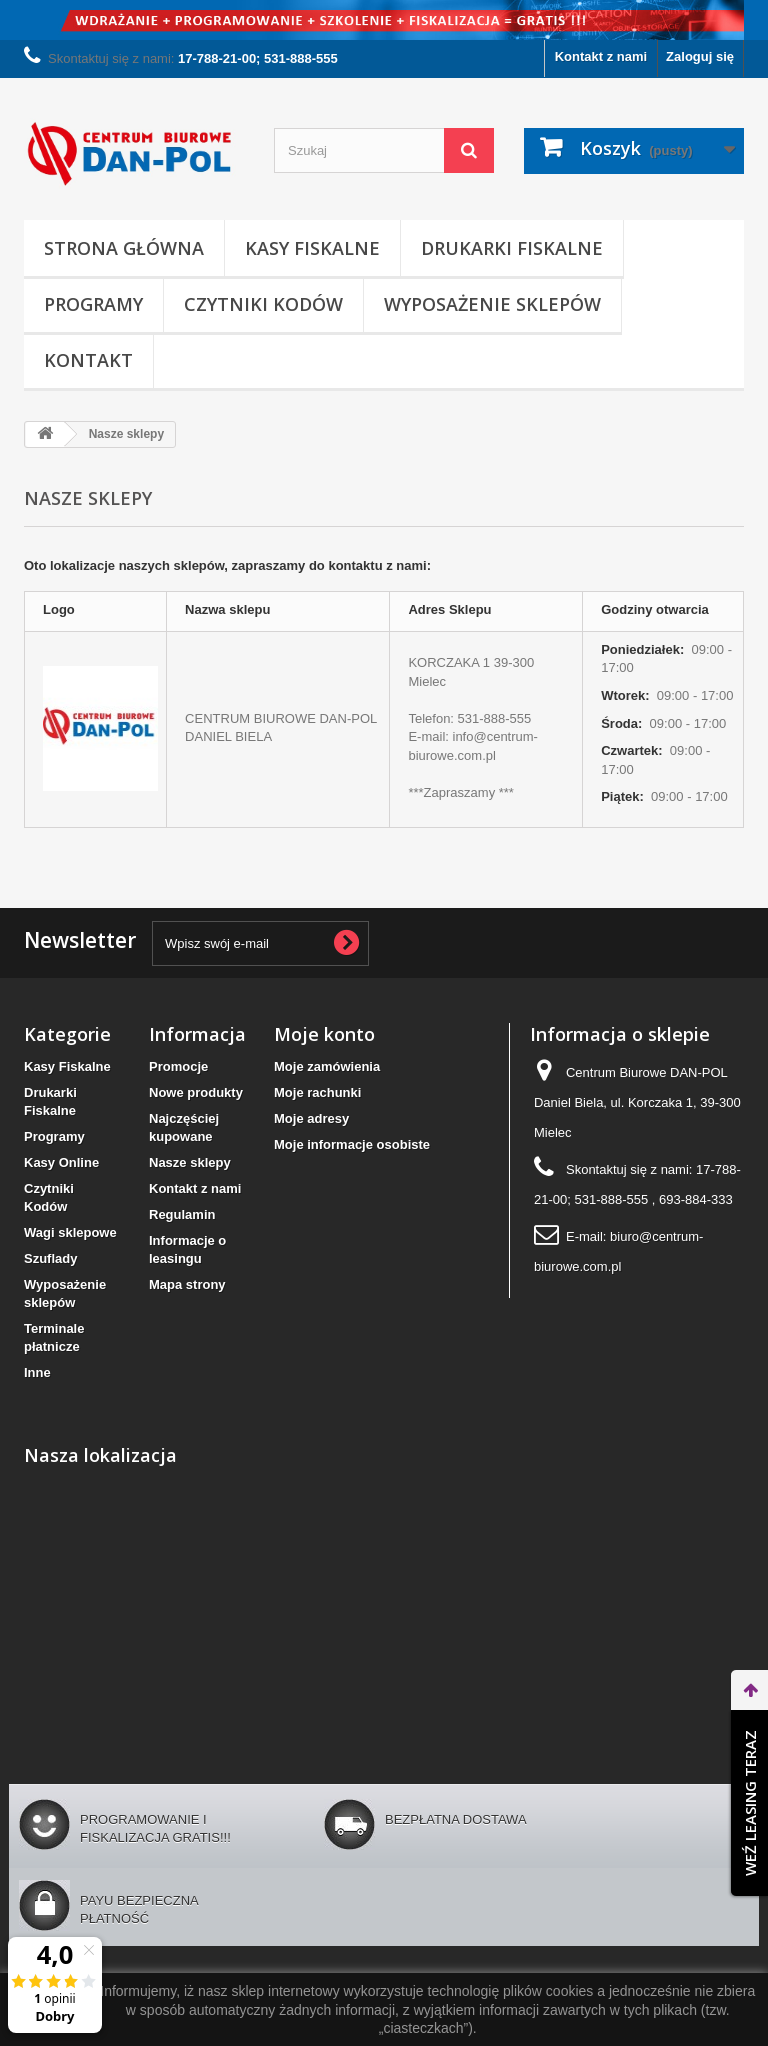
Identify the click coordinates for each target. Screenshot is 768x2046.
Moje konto (324, 1034)
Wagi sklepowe (70, 1232)
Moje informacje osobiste (352, 1144)
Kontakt (88, 360)
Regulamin (182, 1214)
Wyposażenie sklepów (492, 304)
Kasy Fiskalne (312, 248)
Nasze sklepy (190, 1162)
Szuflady (50, 1258)
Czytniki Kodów (263, 304)
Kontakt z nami (601, 56)
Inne (37, 1372)
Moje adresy (311, 1118)
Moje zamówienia (327, 1066)
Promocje (178, 1066)
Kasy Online (61, 1162)
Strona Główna (124, 248)
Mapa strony (187, 1284)
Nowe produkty (196, 1092)
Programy (93, 304)
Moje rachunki (317, 1092)
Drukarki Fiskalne (512, 248)
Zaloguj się (700, 56)
